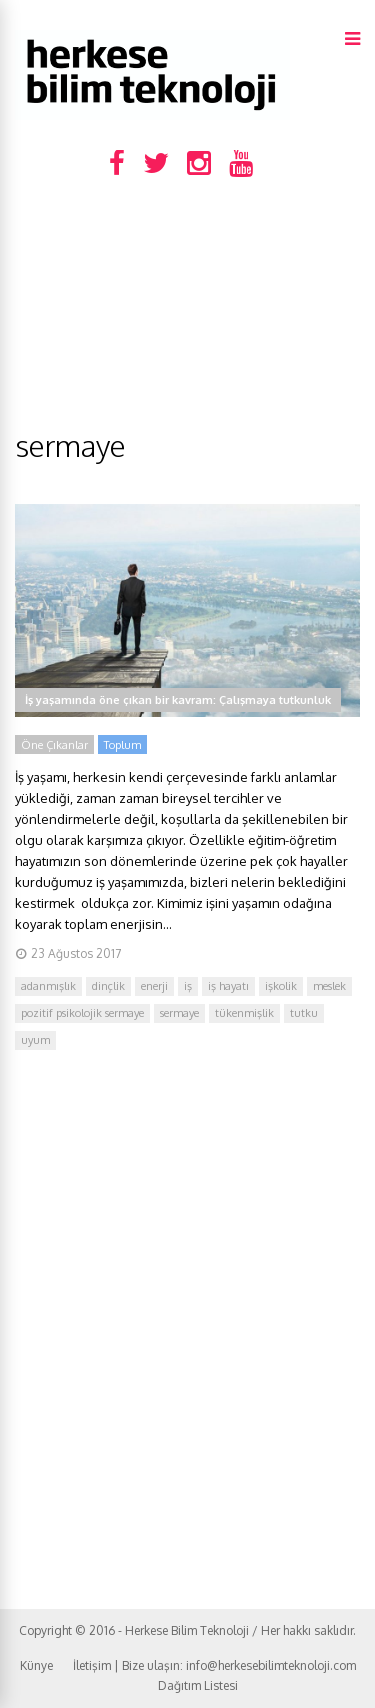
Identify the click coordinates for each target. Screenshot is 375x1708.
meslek (329, 986)
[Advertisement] (187, 312)
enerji (154, 986)
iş (188, 986)
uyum (35, 1040)
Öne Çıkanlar (54, 745)
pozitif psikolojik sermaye (82, 1013)
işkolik (281, 986)
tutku (304, 1013)
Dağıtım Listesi (198, 1685)
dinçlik (108, 986)
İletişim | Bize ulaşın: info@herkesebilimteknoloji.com (214, 1665)
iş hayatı (228, 986)
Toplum (122, 745)
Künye (36, 1665)
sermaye (179, 1013)
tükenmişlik (244, 1013)
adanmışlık (48, 986)
